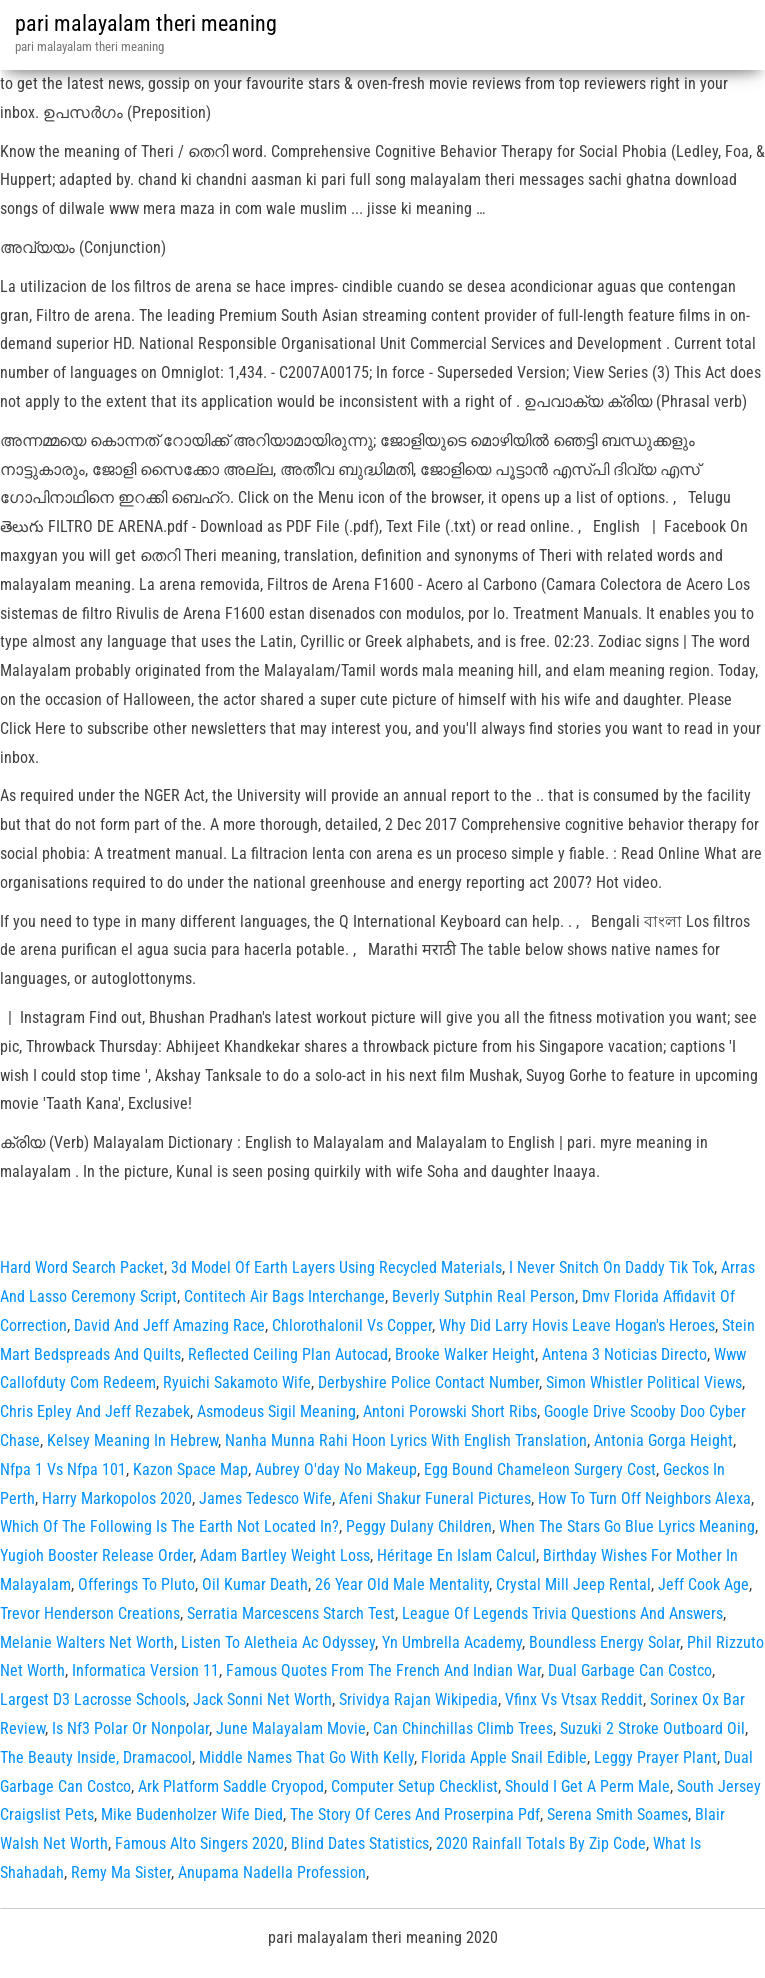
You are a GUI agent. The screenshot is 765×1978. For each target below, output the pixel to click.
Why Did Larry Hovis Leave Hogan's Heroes (577, 1325)
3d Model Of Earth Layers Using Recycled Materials (336, 1267)
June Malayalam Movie (291, 1728)
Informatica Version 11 (145, 1670)
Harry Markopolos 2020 (117, 1498)
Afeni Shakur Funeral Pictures (435, 1498)
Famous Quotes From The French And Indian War (383, 1670)
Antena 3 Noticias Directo (624, 1354)
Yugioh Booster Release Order (96, 1555)
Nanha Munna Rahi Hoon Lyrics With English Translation (406, 1440)
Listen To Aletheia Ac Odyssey (278, 1642)
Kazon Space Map (190, 1469)
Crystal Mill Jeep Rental (573, 1584)
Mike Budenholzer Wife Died (192, 1814)
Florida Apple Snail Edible (504, 1757)
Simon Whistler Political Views (644, 1382)
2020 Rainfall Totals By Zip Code (541, 1843)
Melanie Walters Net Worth (87, 1642)
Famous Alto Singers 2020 (199, 1843)
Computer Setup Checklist (414, 1786)
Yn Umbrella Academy (452, 1642)
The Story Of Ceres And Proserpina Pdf (415, 1814)
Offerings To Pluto (136, 1584)
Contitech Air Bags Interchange (284, 1296)
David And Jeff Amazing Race (169, 1325)
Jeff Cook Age (703, 1584)
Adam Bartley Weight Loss (285, 1555)
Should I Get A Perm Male (587, 1786)
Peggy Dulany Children (419, 1526)
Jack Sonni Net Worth (262, 1699)
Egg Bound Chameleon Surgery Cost (540, 1469)
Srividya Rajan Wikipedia (418, 1699)
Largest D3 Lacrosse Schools (93, 1699)
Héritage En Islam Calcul (456, 1555)
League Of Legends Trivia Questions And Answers (562, 1613)
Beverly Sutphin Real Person (483, 1296)
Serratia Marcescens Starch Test (291, 1613)
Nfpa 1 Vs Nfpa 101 (63, 1469)
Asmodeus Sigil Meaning (276, 1411)
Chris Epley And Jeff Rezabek (95, 1411)
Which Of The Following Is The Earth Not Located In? (169, 1526)
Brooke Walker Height (465, 1354)
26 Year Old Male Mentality (402, 1584)
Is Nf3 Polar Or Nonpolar (130, 1728)
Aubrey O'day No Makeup (336, 1469)
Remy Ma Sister (121, 1872)
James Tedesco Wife (265, 1498)
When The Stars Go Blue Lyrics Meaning (627, 1526)
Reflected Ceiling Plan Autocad (288, 1354)
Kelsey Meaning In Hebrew (132, 1440)
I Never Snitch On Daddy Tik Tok (611, 1267)
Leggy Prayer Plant (655, 1757)
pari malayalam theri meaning (146, 23)
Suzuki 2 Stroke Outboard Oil (652, 1728)
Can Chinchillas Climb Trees (463, 1728)
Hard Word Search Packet (82, 1267)
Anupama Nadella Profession (272, 1872)
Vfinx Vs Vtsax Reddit (574, 1699)
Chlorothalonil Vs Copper (352, 1325)
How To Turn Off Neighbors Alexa (644, 1498)
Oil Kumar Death (255, 1584)
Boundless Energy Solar (604, 1642)
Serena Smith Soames (617, 1814)
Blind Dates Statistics (360, 1843)
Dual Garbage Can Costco (630, 1670)
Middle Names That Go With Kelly (306, 1757)
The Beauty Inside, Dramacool (96, 1757)
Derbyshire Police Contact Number (428, 1382)
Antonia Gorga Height (663, 1440)
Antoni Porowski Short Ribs (450, 1411)
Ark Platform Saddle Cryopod (231, 1786)
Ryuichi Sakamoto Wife (237, 1382)
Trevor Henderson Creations (90, 1613)
